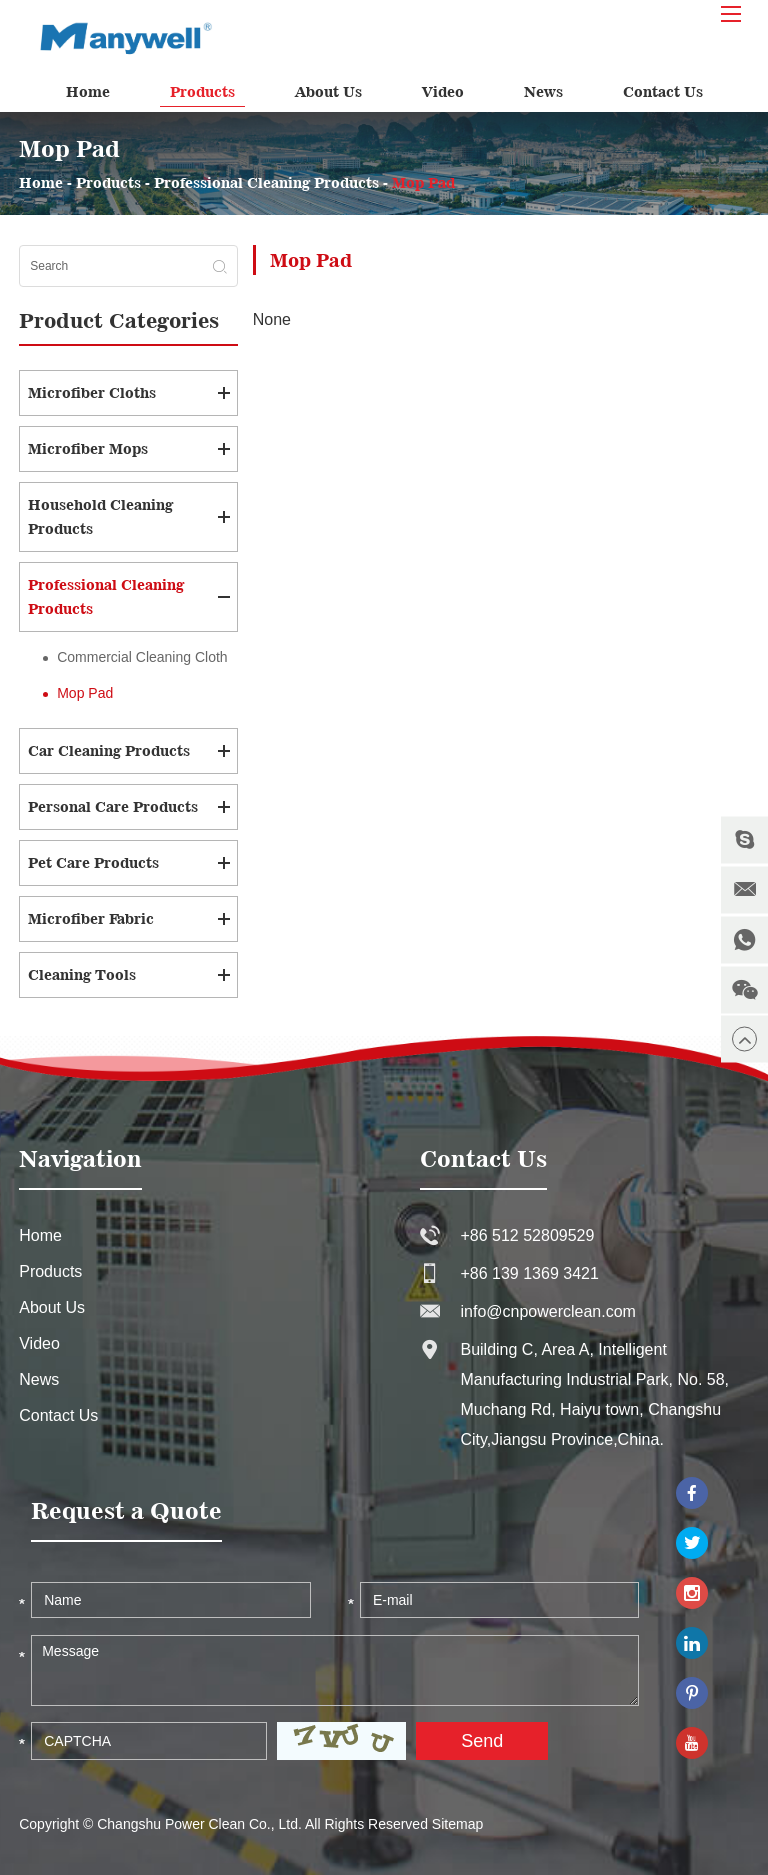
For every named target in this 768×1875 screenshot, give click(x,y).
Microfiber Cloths (92, 392)
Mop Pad (423, 182)
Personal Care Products (113, 806)
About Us (328, 91)
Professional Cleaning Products (266, 182)
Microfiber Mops (88, 448)
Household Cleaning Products (100, 516)
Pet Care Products (93, 862)
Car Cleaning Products (109, 750)
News (543, 91)
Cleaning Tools (82, 974)
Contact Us (663, 91)
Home (88, 91)
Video (443, 91)
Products (202, 91)
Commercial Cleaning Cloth (142, 657)
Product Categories (119, 320)
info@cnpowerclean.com (547, 1311)
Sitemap (457, 1824)
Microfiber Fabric (91, 918)
